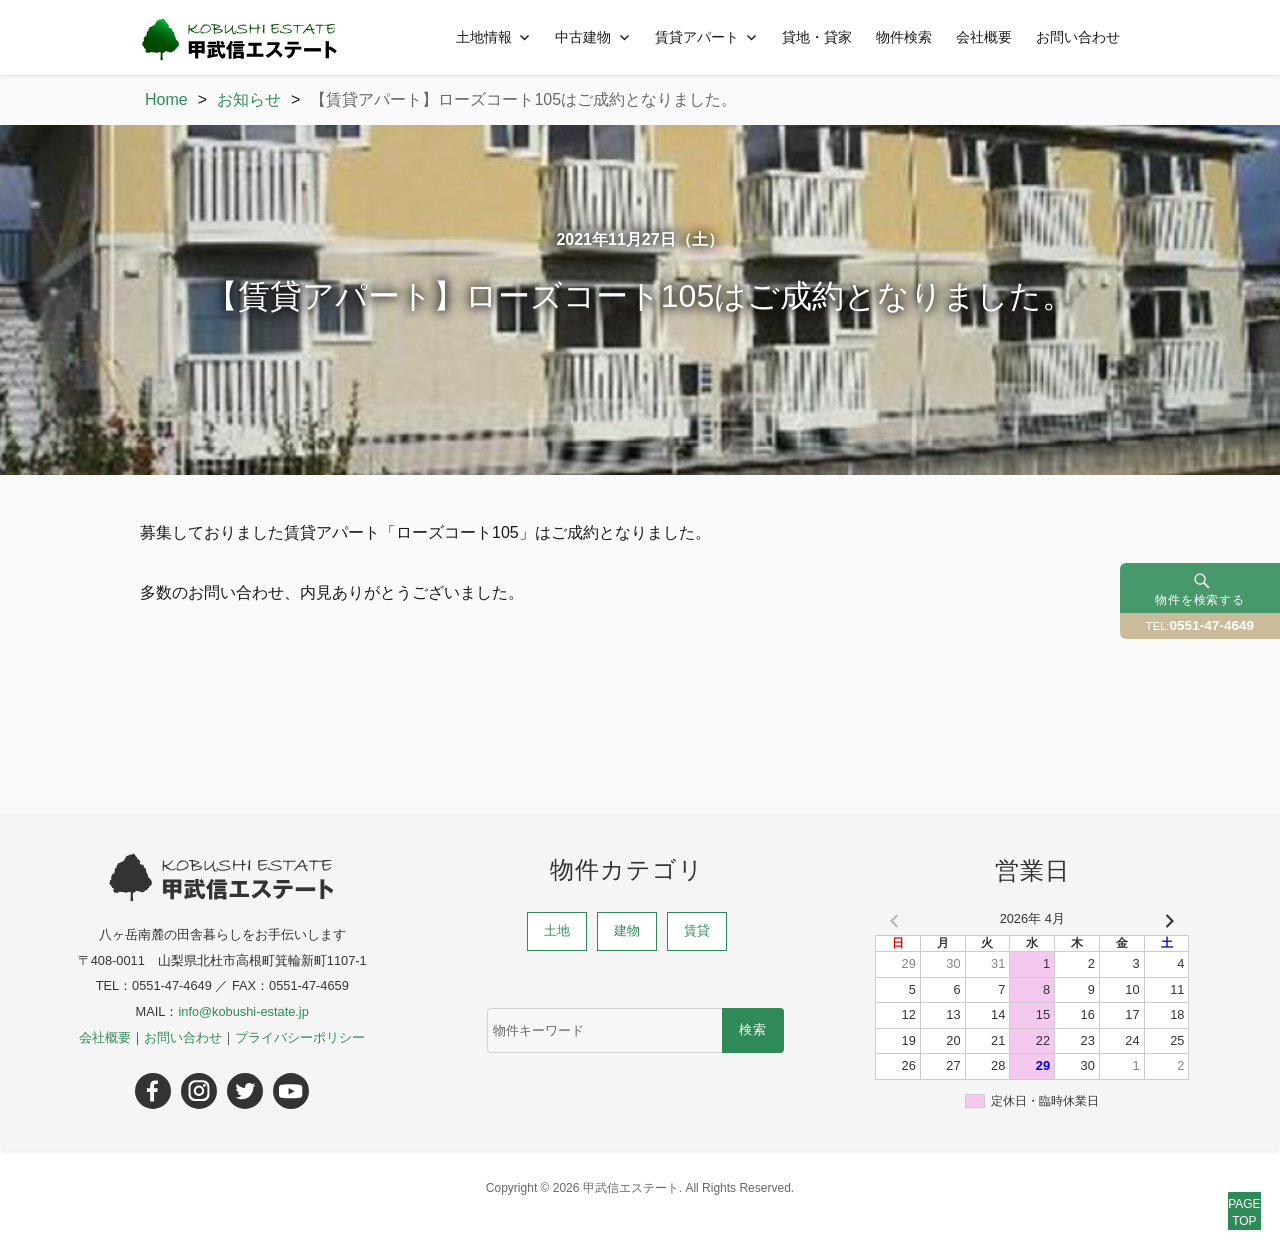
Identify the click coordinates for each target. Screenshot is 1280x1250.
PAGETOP (1222, 1192)
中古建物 (583, 37)
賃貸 (697, 930)
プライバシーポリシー (300, 1037)
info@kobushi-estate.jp (243, 1011)
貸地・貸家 (817, 37)
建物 (627, 930)
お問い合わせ (1078, 37)
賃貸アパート (697, 37)
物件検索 (904, 37)
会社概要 (984, 37)
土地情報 (484, 37)
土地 (557, 930)
